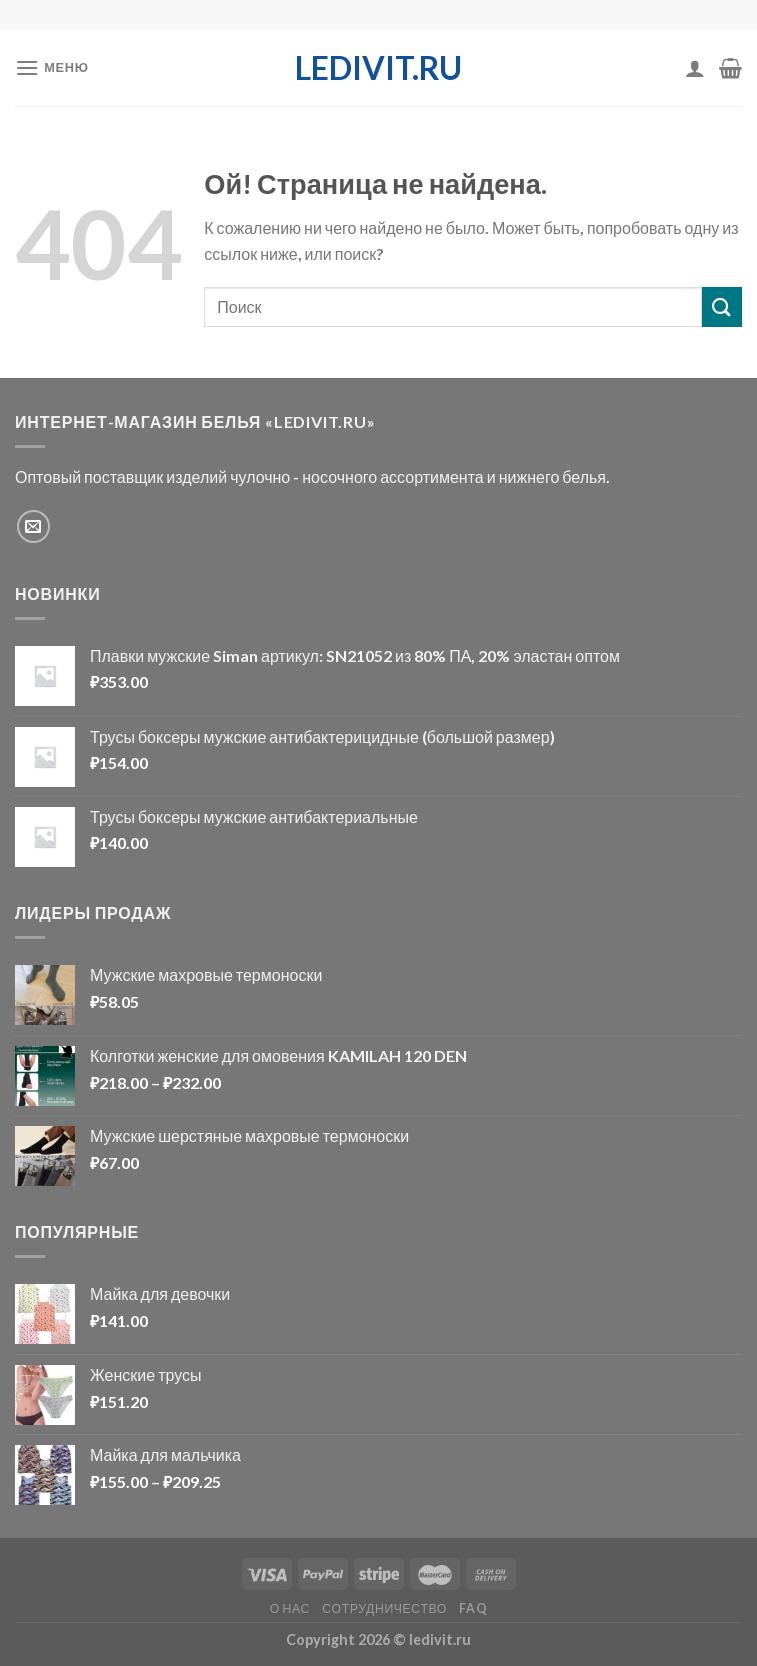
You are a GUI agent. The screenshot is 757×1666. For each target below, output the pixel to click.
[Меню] (52, 67)
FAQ (473, 1608)
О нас (290, 1608)
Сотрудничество (384, 1608)
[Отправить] (722, 306)
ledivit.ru (378, 68)
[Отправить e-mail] (33, 526)
